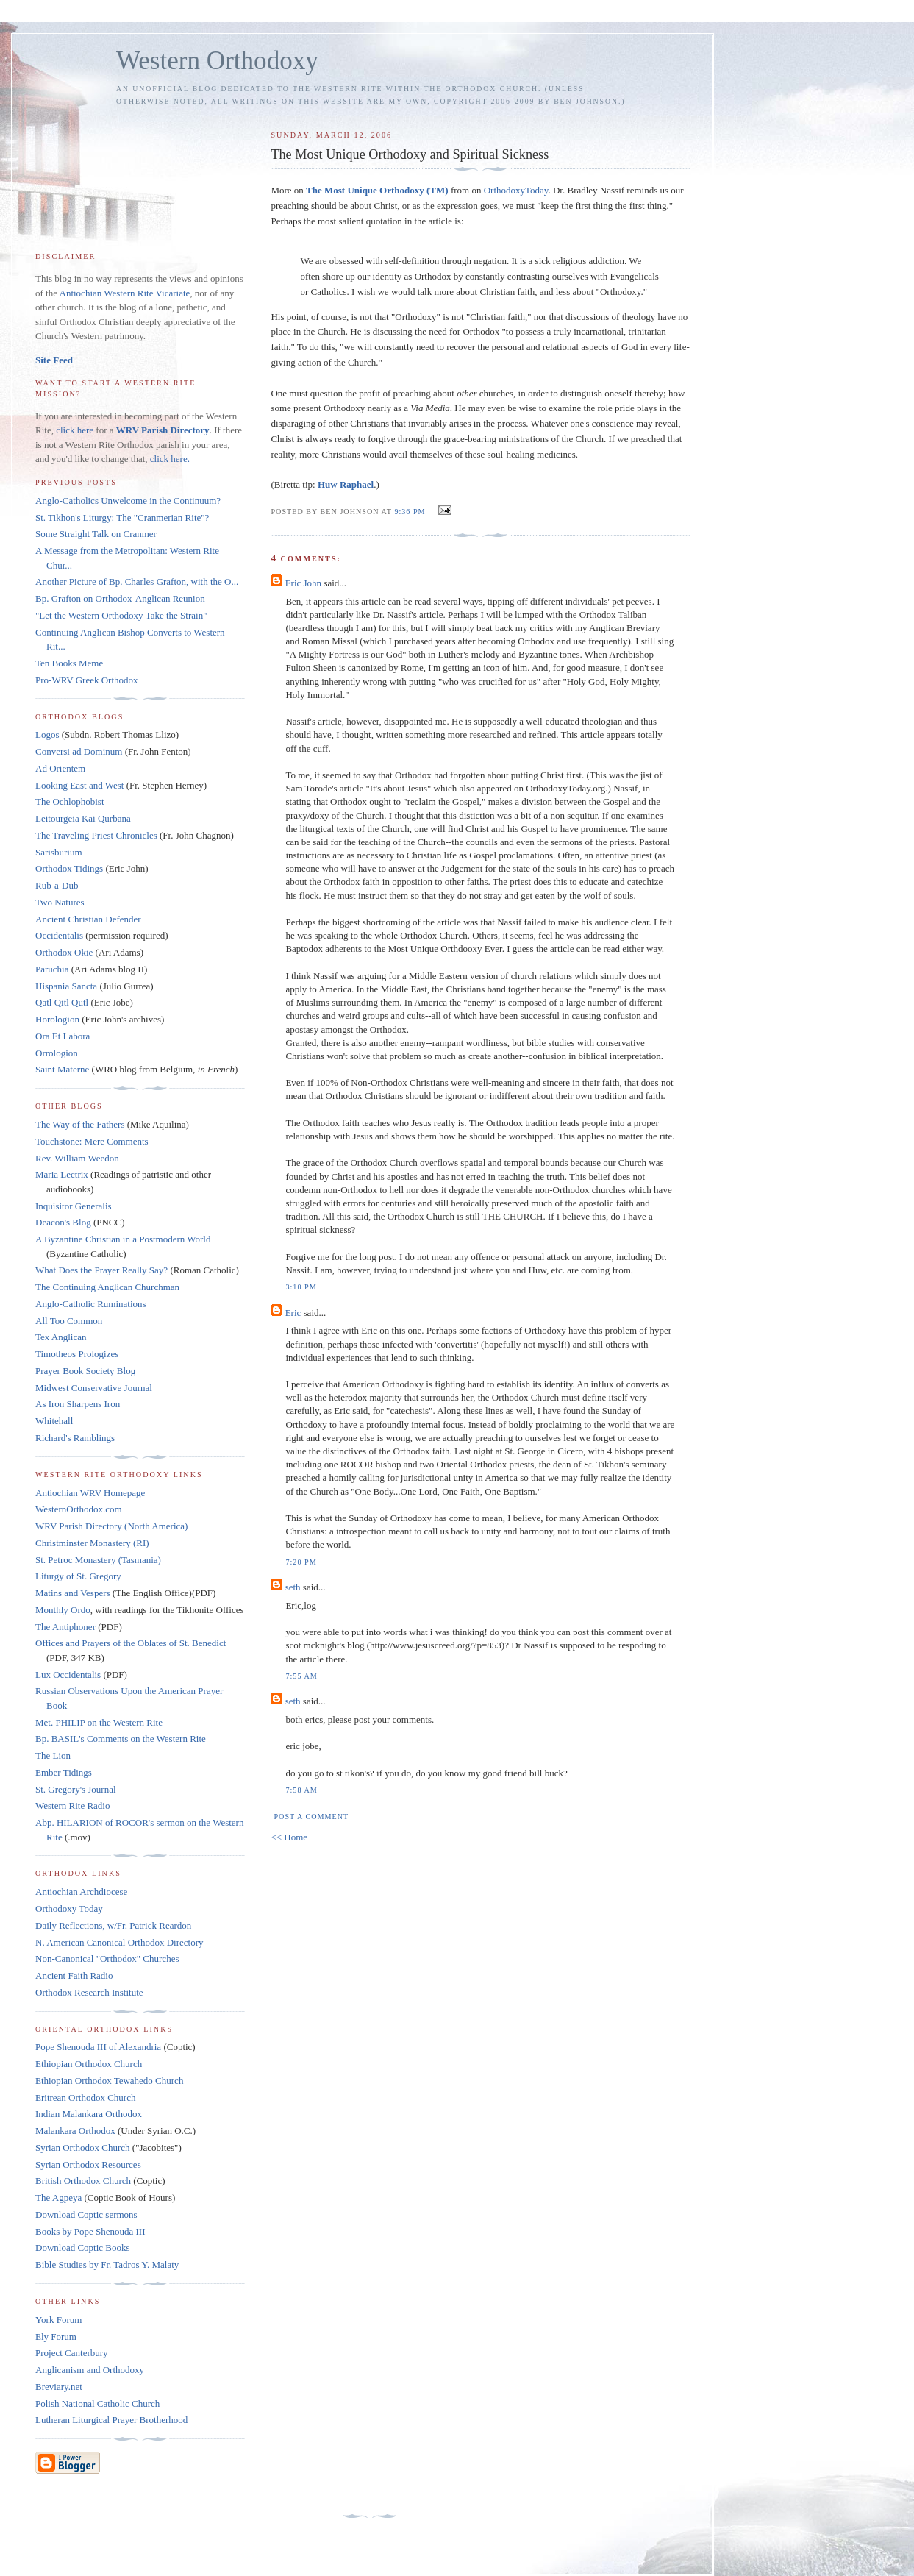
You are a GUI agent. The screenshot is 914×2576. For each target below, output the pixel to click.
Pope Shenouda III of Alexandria (98, 2046)
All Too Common (68, 1320)
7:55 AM (301, 1676)
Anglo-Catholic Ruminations (90, 1303)
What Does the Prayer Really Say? (101, 1269)
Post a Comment (311, 1816)
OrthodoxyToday (516, 190)
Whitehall (54, 1420)
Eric (293, 1312)
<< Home (289, 1837)
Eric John (303, 582)
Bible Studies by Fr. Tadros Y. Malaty (107, 2264)
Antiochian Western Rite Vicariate (125, 293)
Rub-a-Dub (57, 885)
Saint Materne (62, 1069)
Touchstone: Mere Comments (92, 1141)
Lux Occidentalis (68, 1674)
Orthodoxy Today (69, 1908)
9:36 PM (409, 512)
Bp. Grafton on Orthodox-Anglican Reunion (120, 598)
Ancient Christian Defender (88, 919)
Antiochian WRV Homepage (90, 1492)
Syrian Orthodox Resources (88, 2164)
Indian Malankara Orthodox (88, 2113)
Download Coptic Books (82, 2247)
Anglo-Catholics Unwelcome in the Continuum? (128, 500)
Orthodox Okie (64, 952)
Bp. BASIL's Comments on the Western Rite (120, 1738)
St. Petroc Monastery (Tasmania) (98, 1559)
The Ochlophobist (69, 801)
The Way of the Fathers (79, 1124)
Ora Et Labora (62, 1036)
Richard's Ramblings (75, 1437)
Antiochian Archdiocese (81, 1891)
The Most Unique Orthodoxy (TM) (377, 190)
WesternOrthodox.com (78, 1509)
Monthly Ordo (62, 1609)
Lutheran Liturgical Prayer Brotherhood (111, 2419)
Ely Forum (55, 2336)
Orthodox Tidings (69, 868)
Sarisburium (58, 852)
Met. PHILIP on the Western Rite (99, 1722)
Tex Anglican (61, 1336)
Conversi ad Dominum (78, 751)
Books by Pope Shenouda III (90, 2231)
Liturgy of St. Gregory (78, 1575)
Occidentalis (59, 935)
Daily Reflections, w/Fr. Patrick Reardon (113, 1925)
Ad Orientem (60, 768)
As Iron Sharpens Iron (77, 1403)
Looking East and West (79, 785)
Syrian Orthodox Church (82, 2147)
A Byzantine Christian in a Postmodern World (122, 1239)
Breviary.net (58, 2386)
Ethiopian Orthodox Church (88, 2063)
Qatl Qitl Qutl (61, 1002)
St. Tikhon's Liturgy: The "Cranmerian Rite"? (122, 517)
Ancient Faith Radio (74, 1975)
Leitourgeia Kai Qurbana (83, 818)
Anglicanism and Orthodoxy (89, 2369)
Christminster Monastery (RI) (92, 1542)
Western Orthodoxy (217, 60)
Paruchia (51, 969)
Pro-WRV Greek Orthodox (86, 680)
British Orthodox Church (83, 2180)
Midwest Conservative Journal (93, 1387)
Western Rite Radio (72, 1805)
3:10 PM (300, 1287)
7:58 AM (301, 1790)
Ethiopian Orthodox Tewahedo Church (109, 2080)
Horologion (57, 1019)
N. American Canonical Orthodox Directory (119, 1942)
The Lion (53, 1755)
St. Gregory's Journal (75, 1789)
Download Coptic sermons (86, 2214)
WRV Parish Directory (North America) (111, 1525)
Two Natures (60, 902)
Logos (47, 734)
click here (74, 429)
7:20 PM (300, 1562)
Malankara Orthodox (75, 2130)
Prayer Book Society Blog (85, 1370)
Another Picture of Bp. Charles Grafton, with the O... (136, 581)
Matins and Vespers (72, 1592)
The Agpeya (58, 2197)
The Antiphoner (65, 1626)
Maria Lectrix (61, 1174)
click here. (170, 458)
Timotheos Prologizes (76, 1353)
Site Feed (54, 360)
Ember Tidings (63, 1772)
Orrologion (56, 1052)
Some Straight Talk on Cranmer (96, 533)
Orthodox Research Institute (89, 1992)
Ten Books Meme (69, 663)
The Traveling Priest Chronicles (96, 835)
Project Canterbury (71, 2352)
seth (293, 1587)
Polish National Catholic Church (97, 2403)
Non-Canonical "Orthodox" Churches (107, 1958)
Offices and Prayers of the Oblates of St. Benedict (130, 1642)
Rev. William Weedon (77, 1158)
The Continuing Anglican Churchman (107, 1286)
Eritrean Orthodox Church (85, 2097)
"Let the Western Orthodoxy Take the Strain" (121, 615)
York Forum (58, 2319)
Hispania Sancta (66, 986)
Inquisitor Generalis (73, 1205)
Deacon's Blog (63, 1222)
